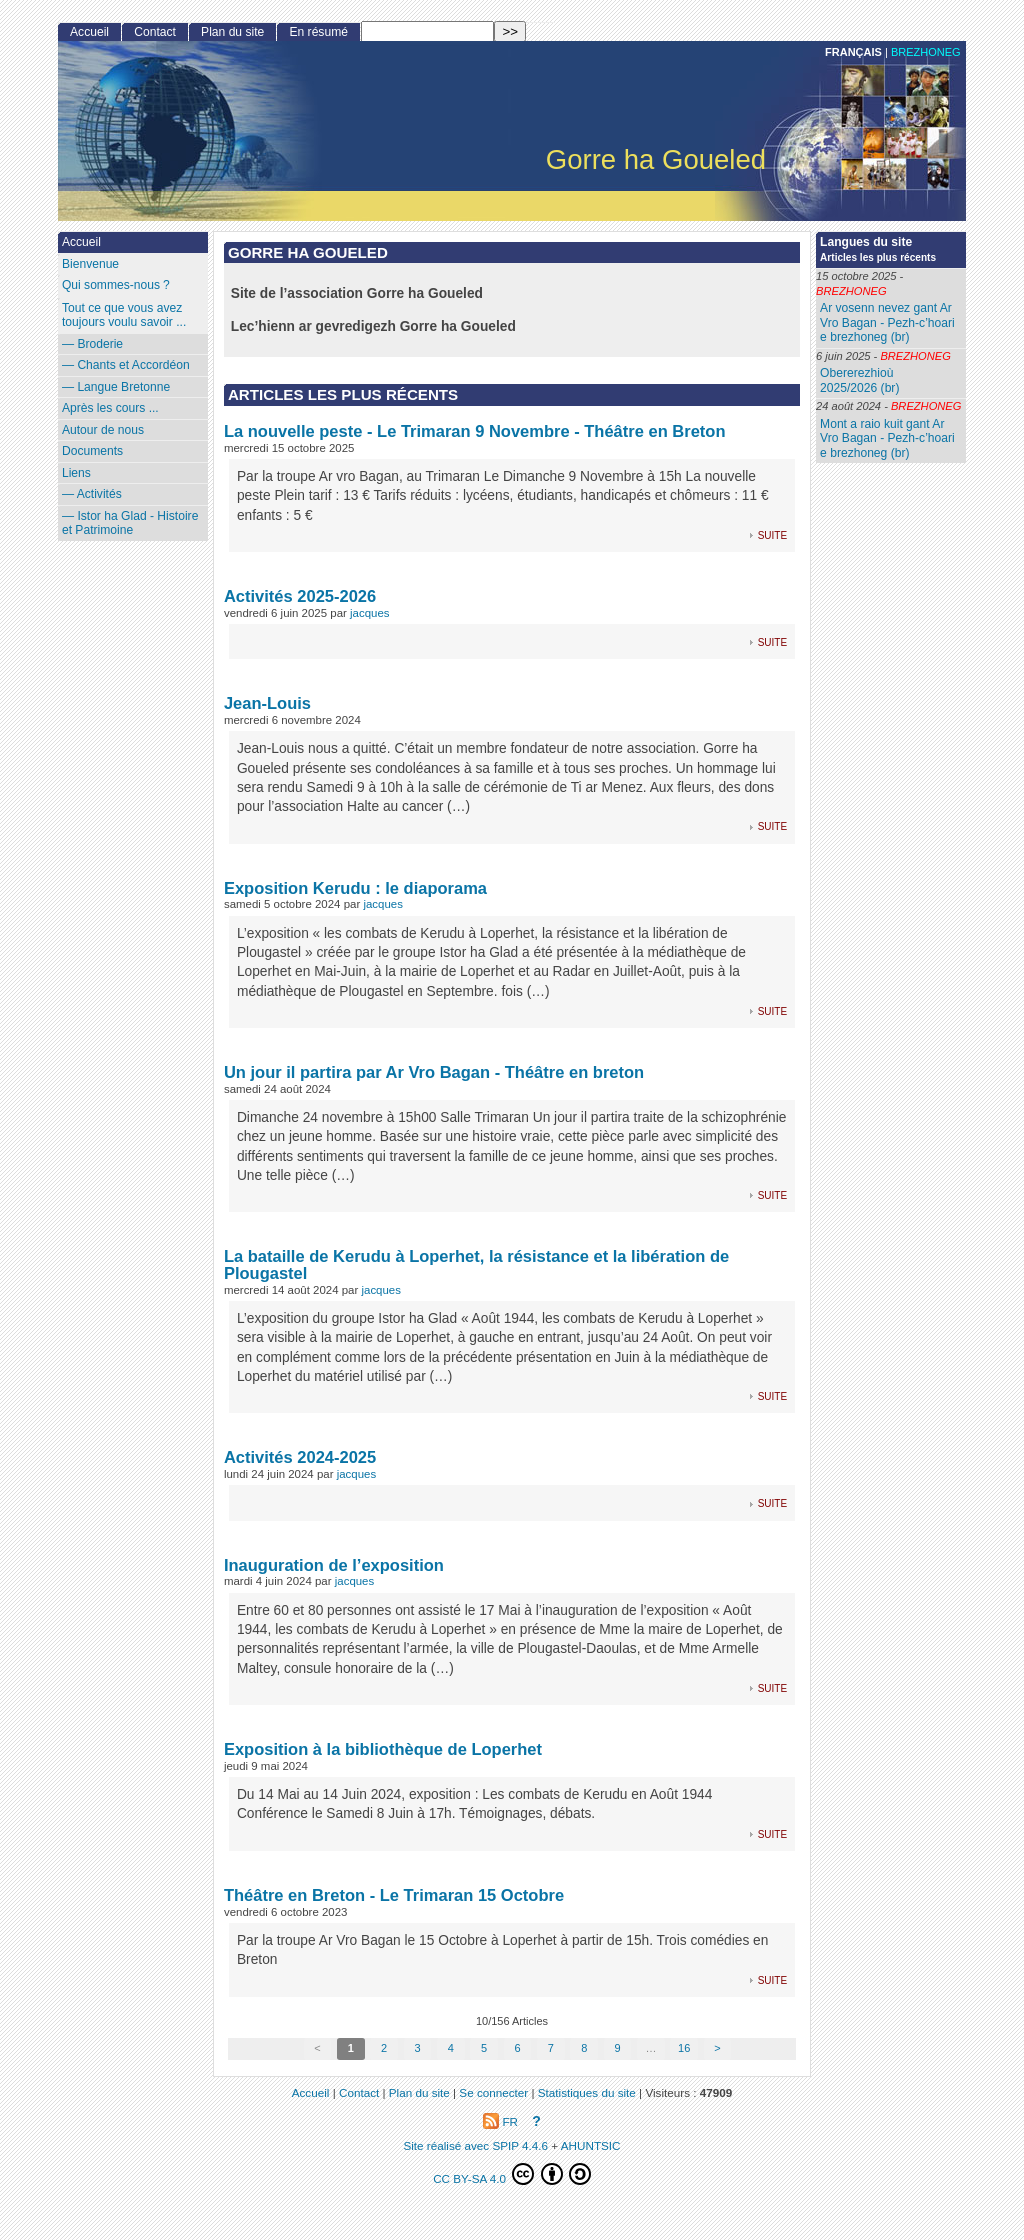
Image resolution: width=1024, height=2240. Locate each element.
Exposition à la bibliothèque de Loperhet (383, 1749)
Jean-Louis (267, 703)
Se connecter (493, 2092)
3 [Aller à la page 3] (417, 2048)
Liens (76, 473)
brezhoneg (926, 52)
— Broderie (92, 344)
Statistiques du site (587, 2092)
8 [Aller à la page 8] (584, 2048)
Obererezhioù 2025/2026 (856, 380)
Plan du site (232, 32)
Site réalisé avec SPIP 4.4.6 (475, 2145)
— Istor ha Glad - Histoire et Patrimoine (130, 523)
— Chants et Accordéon (126, 365)
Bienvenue (90, 264)
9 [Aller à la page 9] (617, 2048)
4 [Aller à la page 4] (451, 2048)
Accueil (89, 32)
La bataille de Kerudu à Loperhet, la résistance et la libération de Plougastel (476, 1264)
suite (772, 534)
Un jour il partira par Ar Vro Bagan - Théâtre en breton (434, 1072)
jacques (369, 613)
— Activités (92, 494)
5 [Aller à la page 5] (484, 2048)
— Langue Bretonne (116, 387)
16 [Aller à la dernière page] (684, 2048)
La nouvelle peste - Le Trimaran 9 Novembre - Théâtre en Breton (475, 431)
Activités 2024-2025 (300, 1457)
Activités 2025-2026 (300, 596)
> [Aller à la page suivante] (717, 2048)
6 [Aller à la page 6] (517, 2048)
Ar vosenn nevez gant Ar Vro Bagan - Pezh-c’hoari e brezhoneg (887, 322)
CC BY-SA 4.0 (512, 2174)
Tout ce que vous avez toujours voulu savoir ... (124, 315)
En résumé (318, 32)
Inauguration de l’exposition (334, 1565)
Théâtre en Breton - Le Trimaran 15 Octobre (394, 1895)
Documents (92, 451)
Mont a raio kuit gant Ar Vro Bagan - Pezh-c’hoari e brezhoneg (887, 438)
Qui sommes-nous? (116, 285)
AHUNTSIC (591, 2145)
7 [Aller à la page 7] (551, 2048)
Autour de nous (103, 430)
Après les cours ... (110, 408)
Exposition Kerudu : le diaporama (355, 888)
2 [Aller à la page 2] (384, 2048)
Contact (155, 32)
